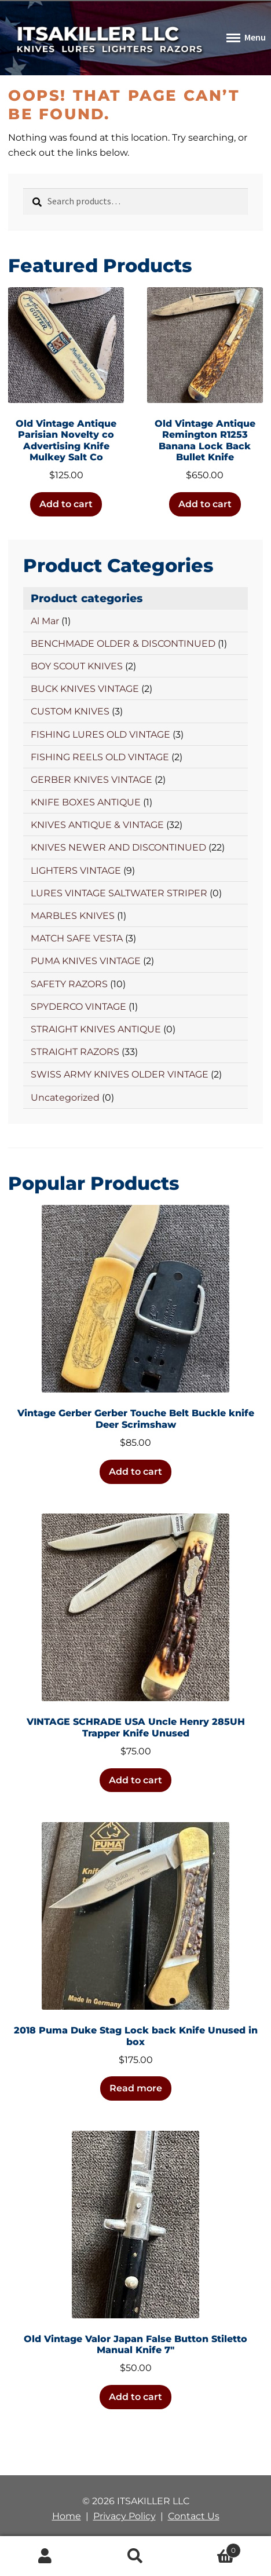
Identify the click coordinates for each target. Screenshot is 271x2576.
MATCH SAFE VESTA (77, 938)
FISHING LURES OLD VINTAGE (100, 734)
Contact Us (193, 2516)
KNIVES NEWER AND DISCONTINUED (118, 847)
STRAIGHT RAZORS (75, 1051)
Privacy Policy (124, 2516)
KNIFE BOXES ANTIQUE (86, 802)
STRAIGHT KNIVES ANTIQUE (96, 1029)
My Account (45, 2556)
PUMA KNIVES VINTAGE (86, 960)
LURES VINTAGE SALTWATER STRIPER (119, 893)
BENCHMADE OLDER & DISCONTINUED (123, 643)
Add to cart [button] (66, 504)
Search (135, 2556)
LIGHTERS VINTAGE (76, 870)
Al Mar (45, 620)
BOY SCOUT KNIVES (77, 666)
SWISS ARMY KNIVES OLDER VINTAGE (119, 1074)
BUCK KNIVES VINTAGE (85, 688)
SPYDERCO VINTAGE (78, 1006)
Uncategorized (65, 1097)
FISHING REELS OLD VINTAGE (100, 757)
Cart (211, 2548)
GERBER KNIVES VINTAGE (91, 779)
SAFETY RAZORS (69, 984)
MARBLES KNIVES (73, 915)
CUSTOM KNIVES (70, 711)
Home (66, 2516)
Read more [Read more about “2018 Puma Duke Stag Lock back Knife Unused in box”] (135, 2088)
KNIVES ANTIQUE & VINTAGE (97, 824)
